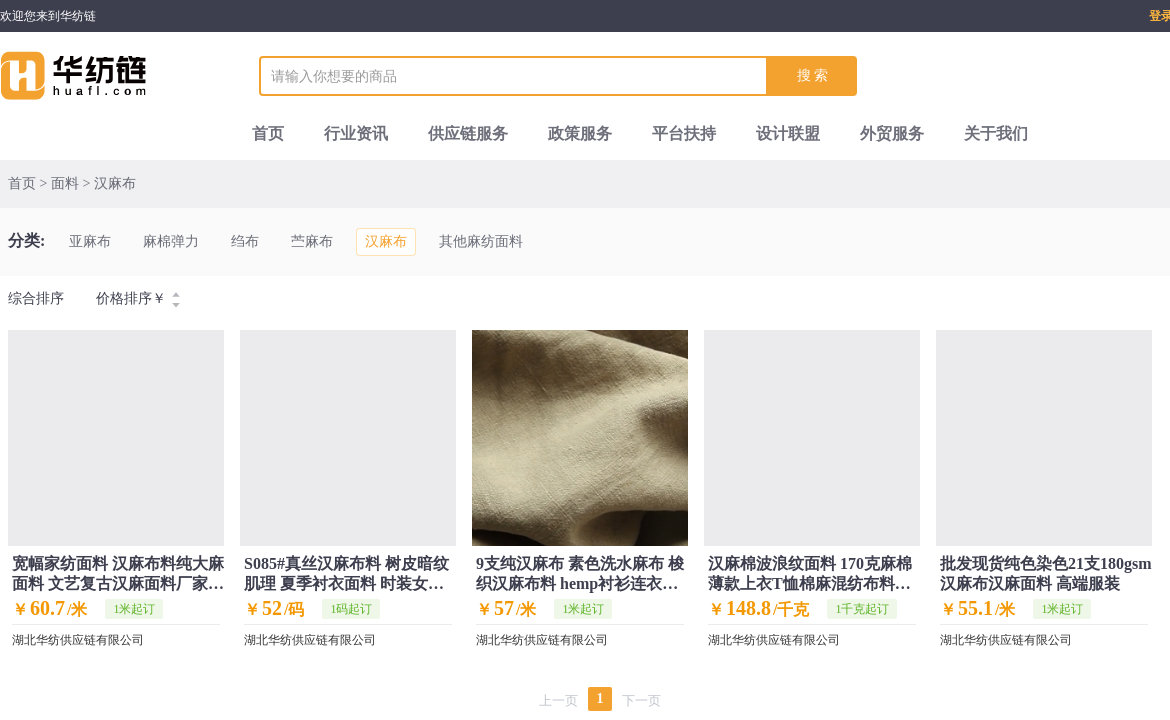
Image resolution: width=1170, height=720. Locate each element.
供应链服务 (468, 133)
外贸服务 (892, 133)
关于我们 (996, 133)
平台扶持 (684, 133)
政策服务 (580, 133)
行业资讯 (356, 133)
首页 (268, 133)
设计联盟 (788, 133)
